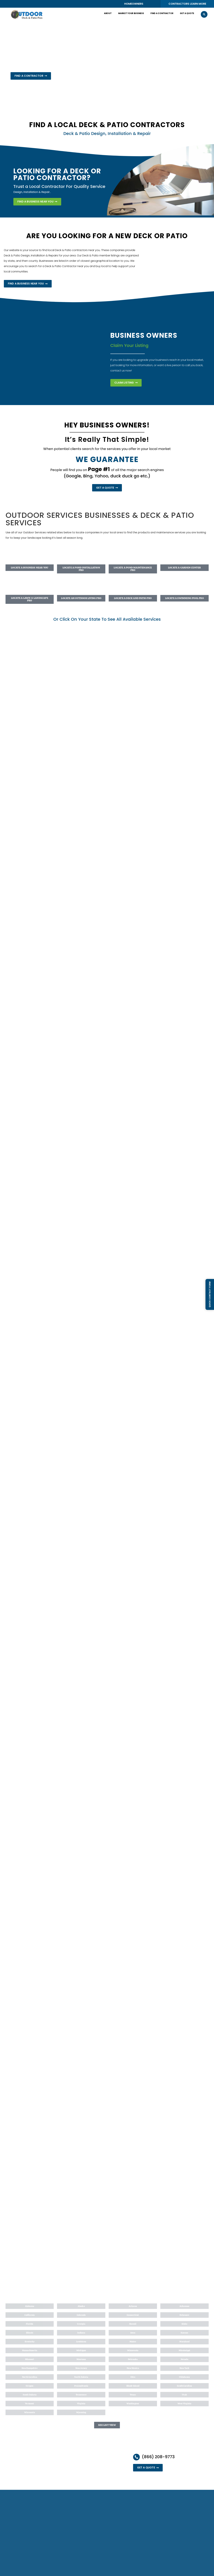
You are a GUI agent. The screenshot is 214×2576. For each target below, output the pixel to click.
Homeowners (133, 4)
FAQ (7, 2504)
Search (201, 2482)
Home (8, 2487)
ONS (146, 2569)
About (108, 13)
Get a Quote (187, 13)
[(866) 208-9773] (136, 2338)
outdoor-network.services (124, 2487)
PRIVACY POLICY (117, 2561)
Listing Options (66, 2491)
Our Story (10, 2495)
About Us (10, 2491)
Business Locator (14, 2508)
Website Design (66, 2500)
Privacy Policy (103, 2544)
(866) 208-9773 (158, 2338)
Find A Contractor (161, 13)
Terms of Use (120, 2544)
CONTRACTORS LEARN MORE (187, 4)
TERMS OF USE (95, 2561)
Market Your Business (131, 13)
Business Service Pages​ (71, 2495)
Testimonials (12, 2500)
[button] (204, 14)
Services (62, 2487)
